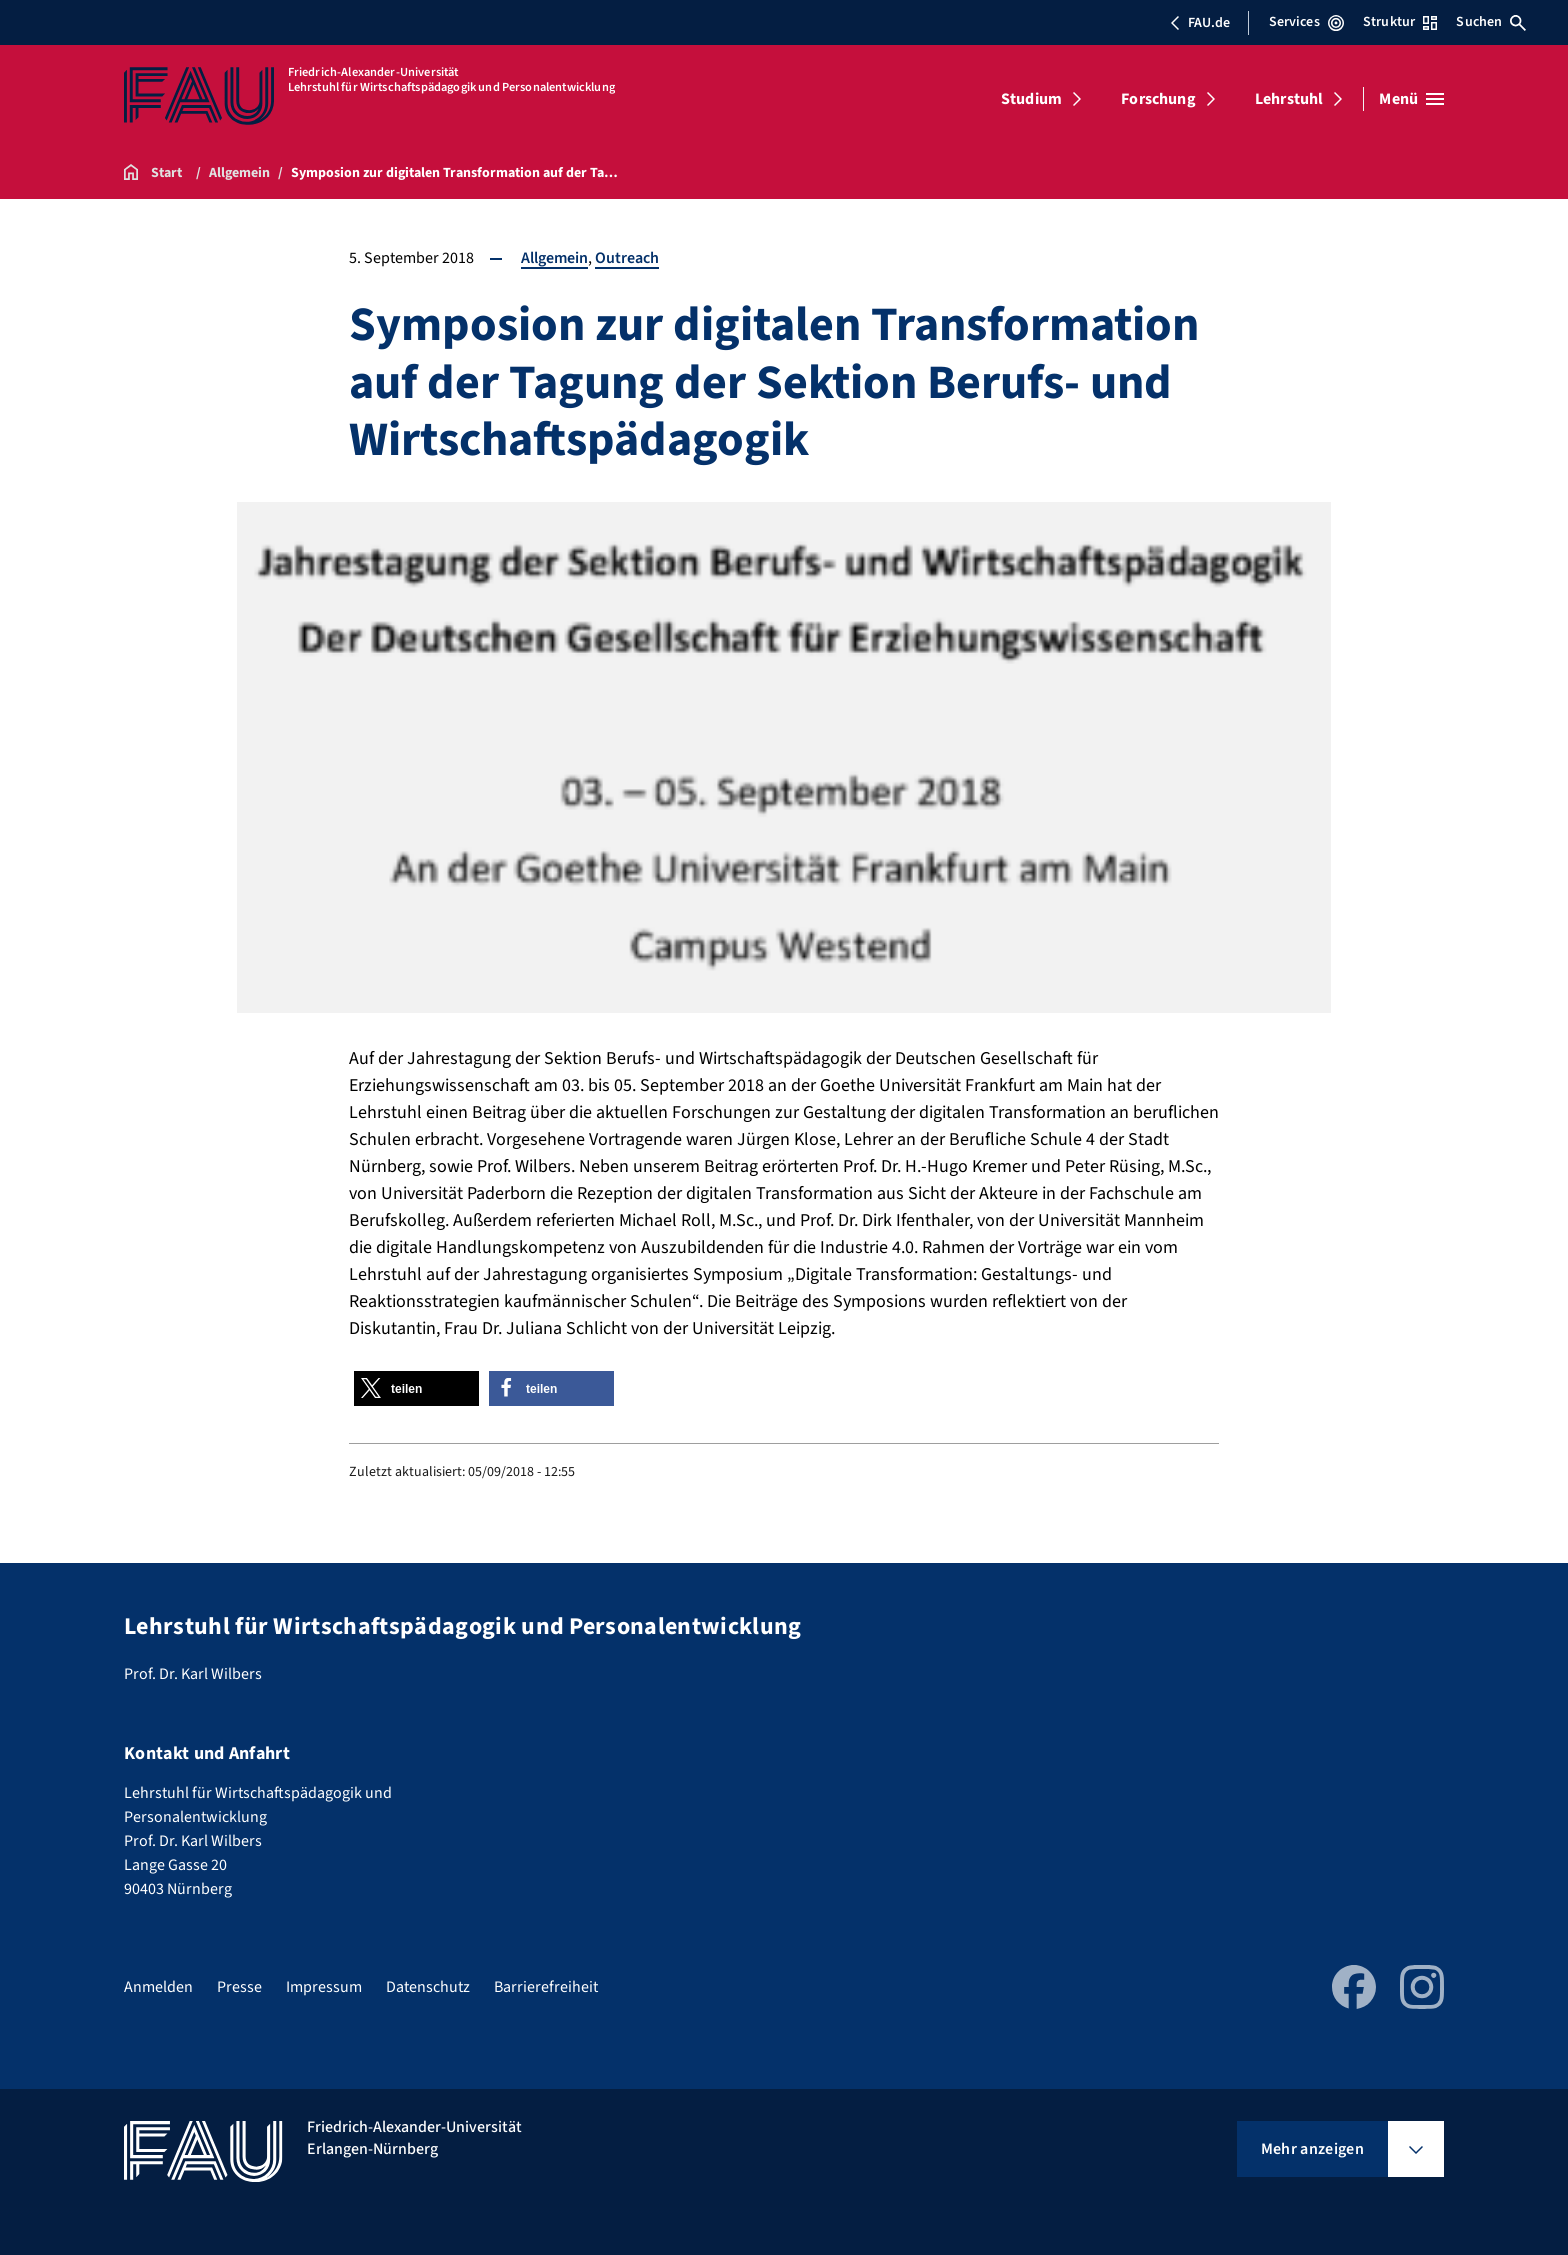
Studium (1031, 99)
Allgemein (554, 258)
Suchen (1491, 22)
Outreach (627, 258)
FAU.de (1200, 23)
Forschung (1158, 99)
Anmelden (158, 1987)
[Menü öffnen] (1411, 99)
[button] (416, 1388)
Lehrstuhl (1289, 99)
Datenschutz (428, 1987)
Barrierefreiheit (546, 1987)
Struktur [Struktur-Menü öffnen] (1400, 22)
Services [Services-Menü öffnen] (1306, 22)
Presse (239, 1987)
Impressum (324, 1987)
